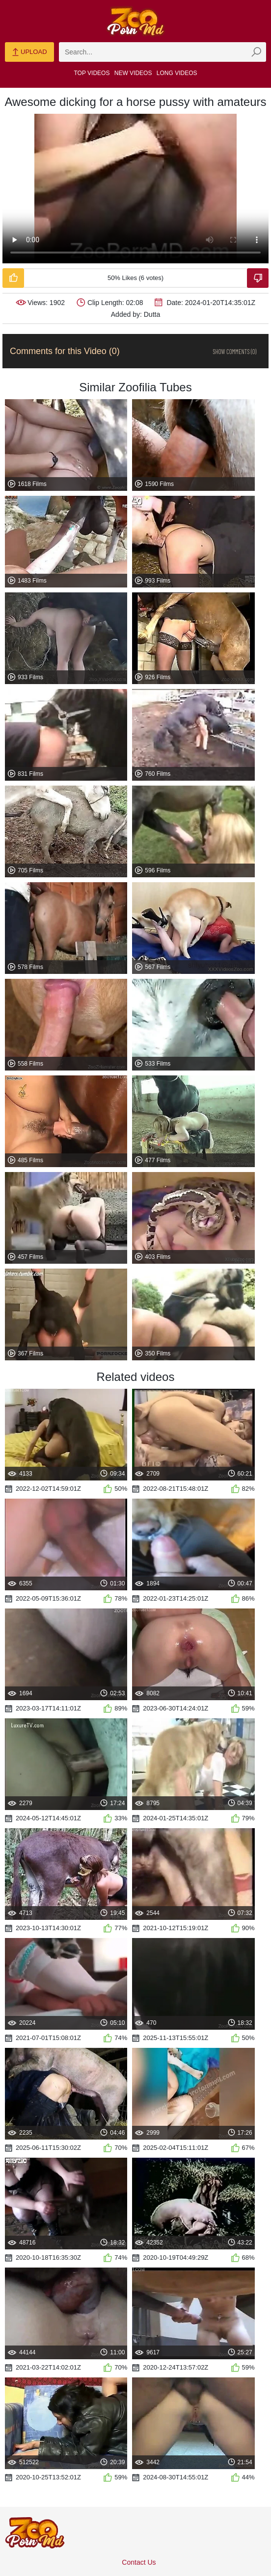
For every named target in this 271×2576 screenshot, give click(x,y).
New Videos (133, 73)
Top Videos (92, 73)
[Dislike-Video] (258, 278)
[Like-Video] (13, 278)
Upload (29, 52)
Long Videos (177, 73)
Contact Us (139, 2562)
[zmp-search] (162, 52)
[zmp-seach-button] (256, 52)
